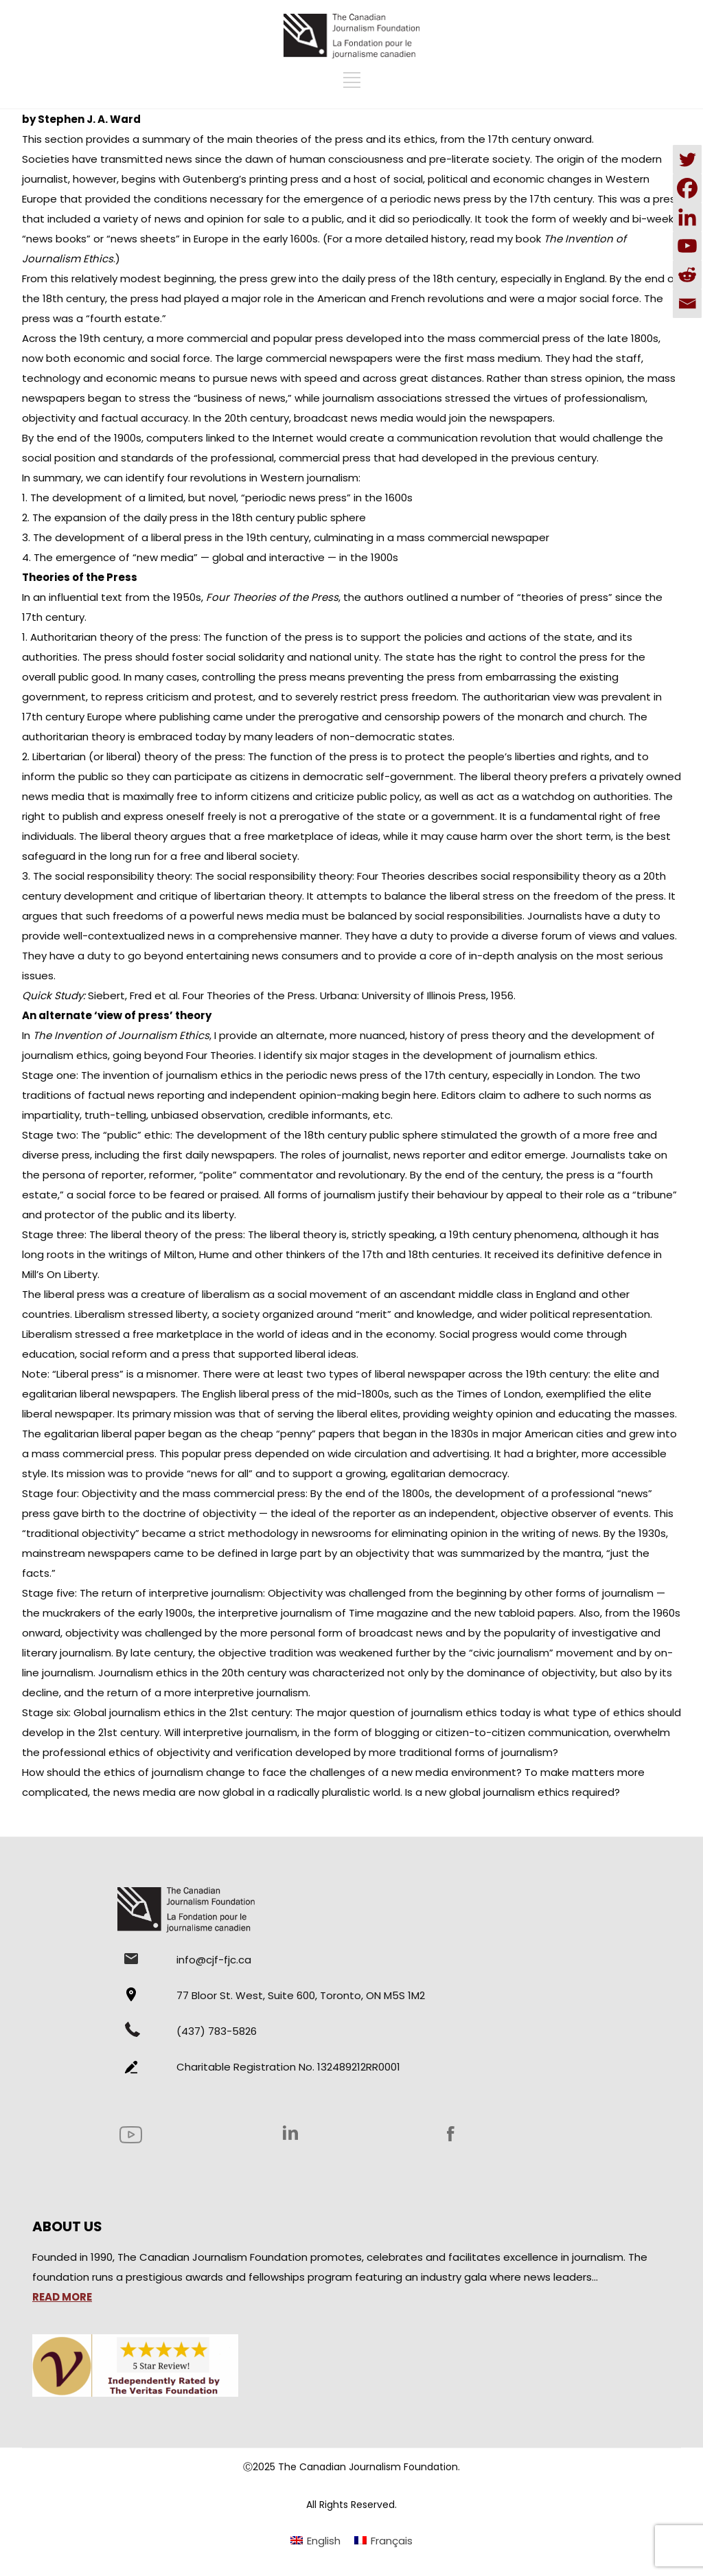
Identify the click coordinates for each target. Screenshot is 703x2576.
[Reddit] (687, 274)
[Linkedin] (687, 217)
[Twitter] (687, 159)
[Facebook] (687, 188)
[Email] (687, 303)
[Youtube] (687, 245)
